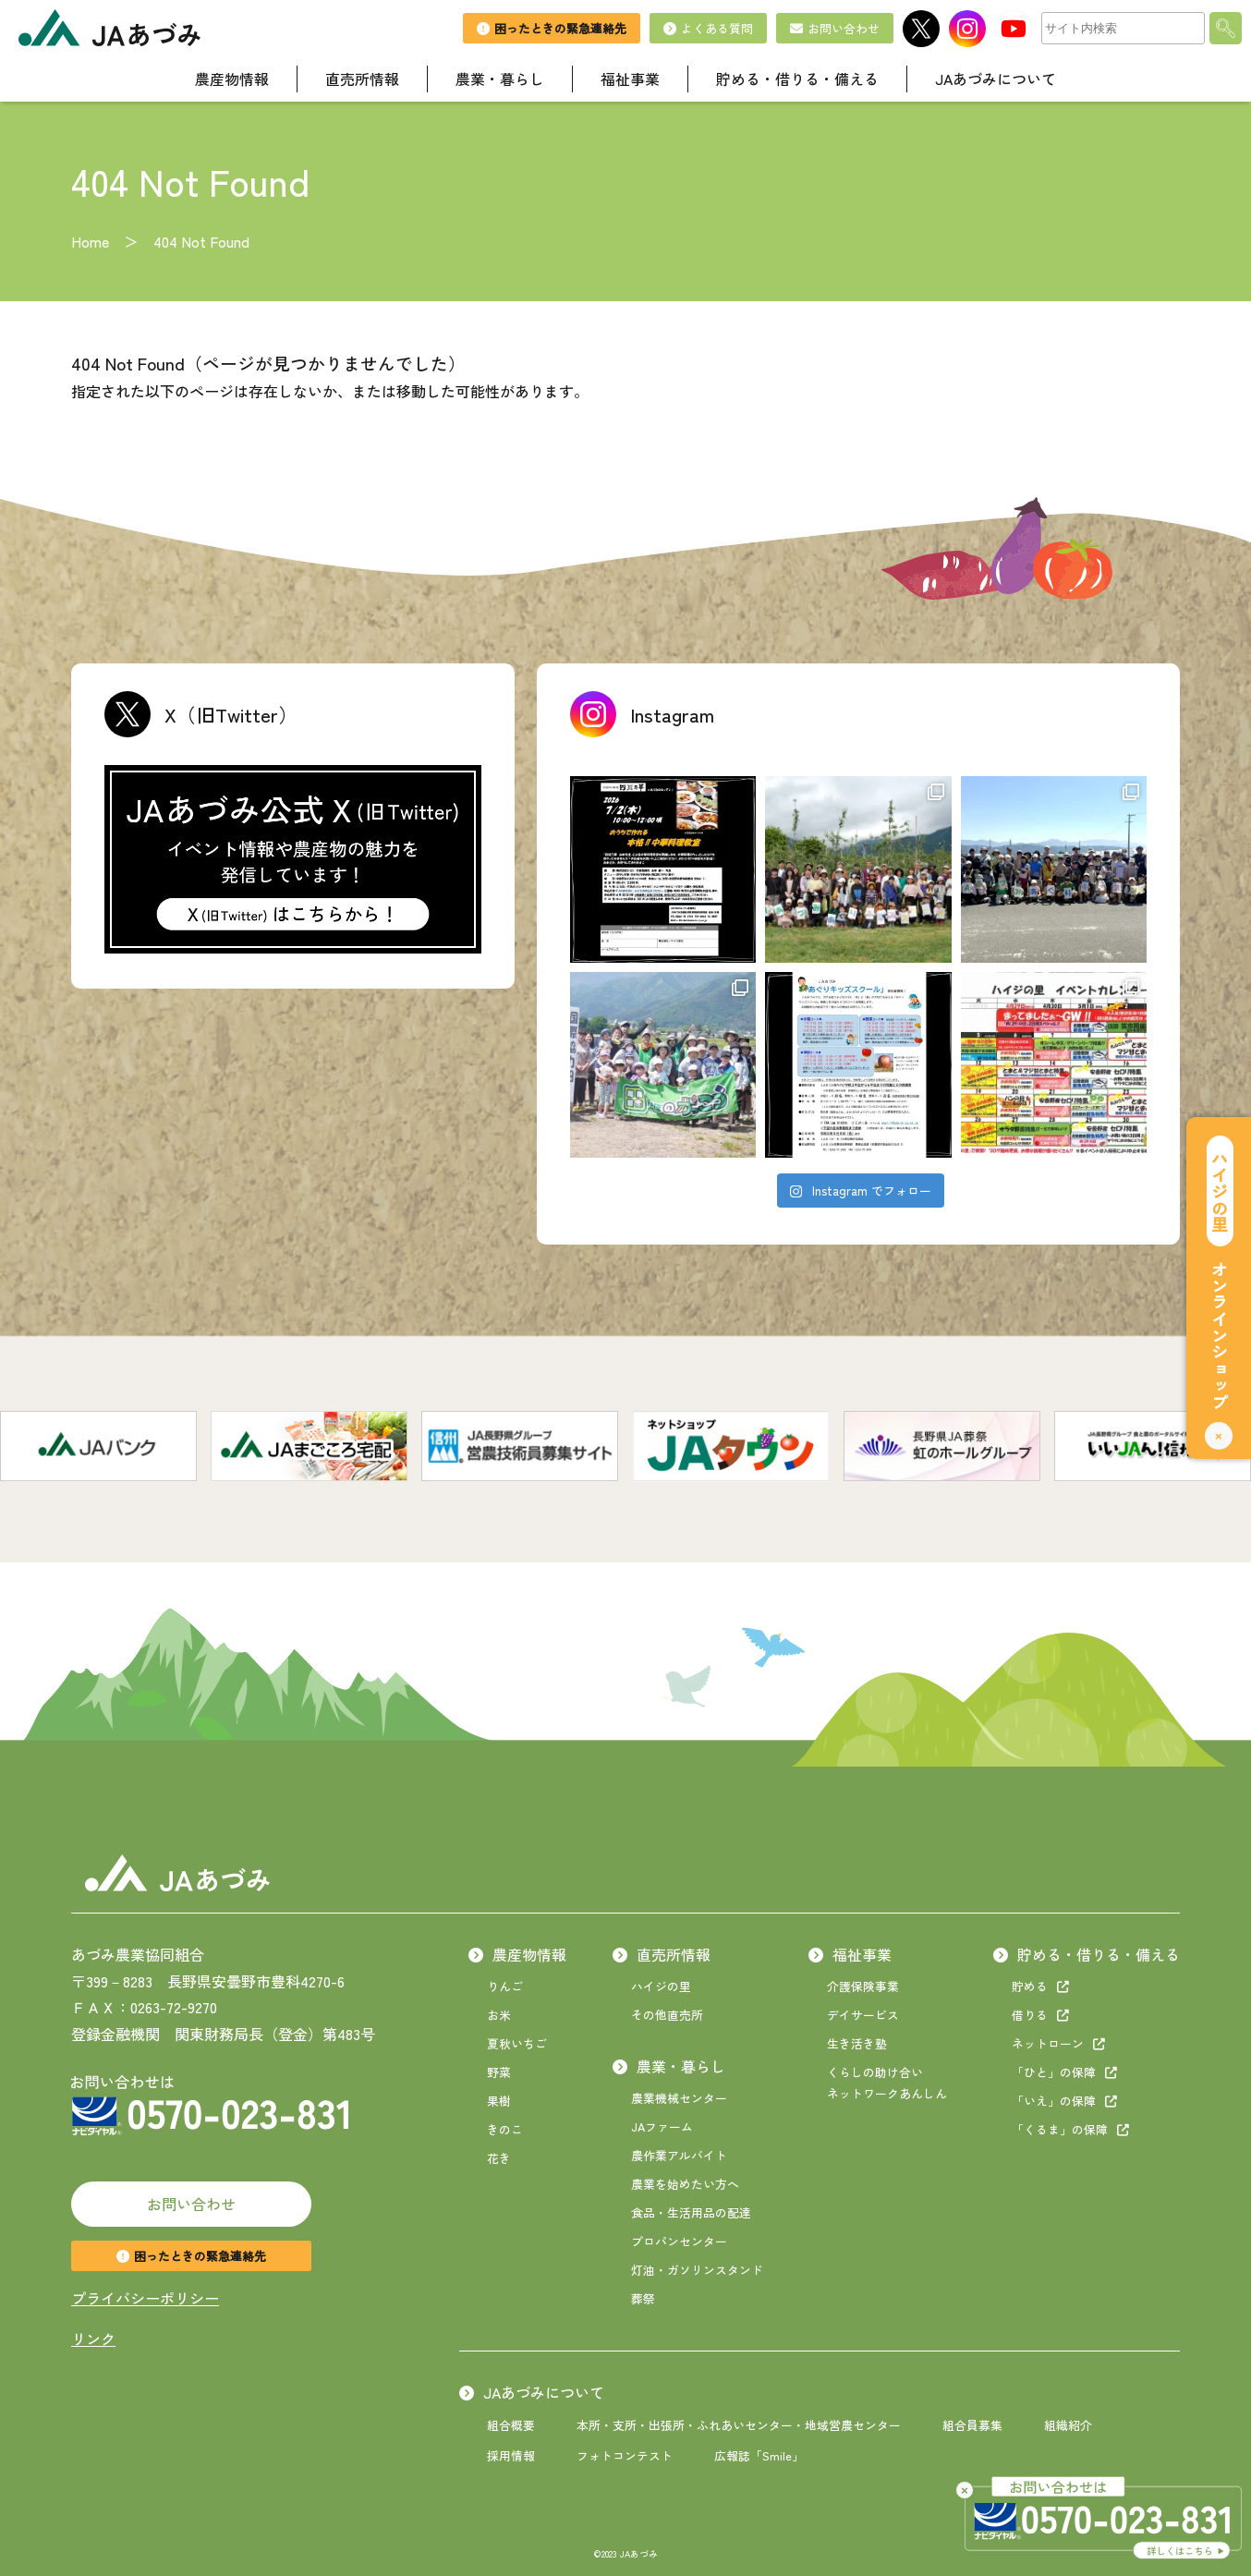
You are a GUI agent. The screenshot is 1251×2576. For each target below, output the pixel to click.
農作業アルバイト (679, 2155)
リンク (93, 2338)
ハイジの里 (661, 1986)
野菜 (499, 2072)
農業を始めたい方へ (685, 2184)
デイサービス (863, 2014)
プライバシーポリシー (145, 2298)
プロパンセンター (679, 2241)
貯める (1040, 1986)
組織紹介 (1068, 2425)
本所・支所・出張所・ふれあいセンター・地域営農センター (739, 2425)
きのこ (505, 2129)
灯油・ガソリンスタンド (697, 2269)
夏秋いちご (517, 2043)
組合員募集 (972, 2425)
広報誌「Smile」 (759, 2455)
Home (90, 241)
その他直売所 (667, 2014)
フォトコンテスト (625, 2455)
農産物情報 (517, 1954)
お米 (499, 2014)
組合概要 (511, 2425)
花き (499, 2158)
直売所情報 (662, 1954)
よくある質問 (708, 28)
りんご (505, 1986)
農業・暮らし (669, 2066)
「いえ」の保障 (1064, 2100)
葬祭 (643, 2298)
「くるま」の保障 (1070, 2129)
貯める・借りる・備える (1086, 1954)
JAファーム (662, 2126)
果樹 (499, 2100)
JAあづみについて (531, 2392)
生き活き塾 (857, 2043)
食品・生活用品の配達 (691, 2212)
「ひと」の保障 (1064, 2072)
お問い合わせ (191, 2204)
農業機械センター (679, 2098)
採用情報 (511, 2455)
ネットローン (1058, 2043)
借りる (1040, 2014)
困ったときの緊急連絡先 (191, 2256)
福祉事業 (850, 1954)
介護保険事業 (863, 1986)
